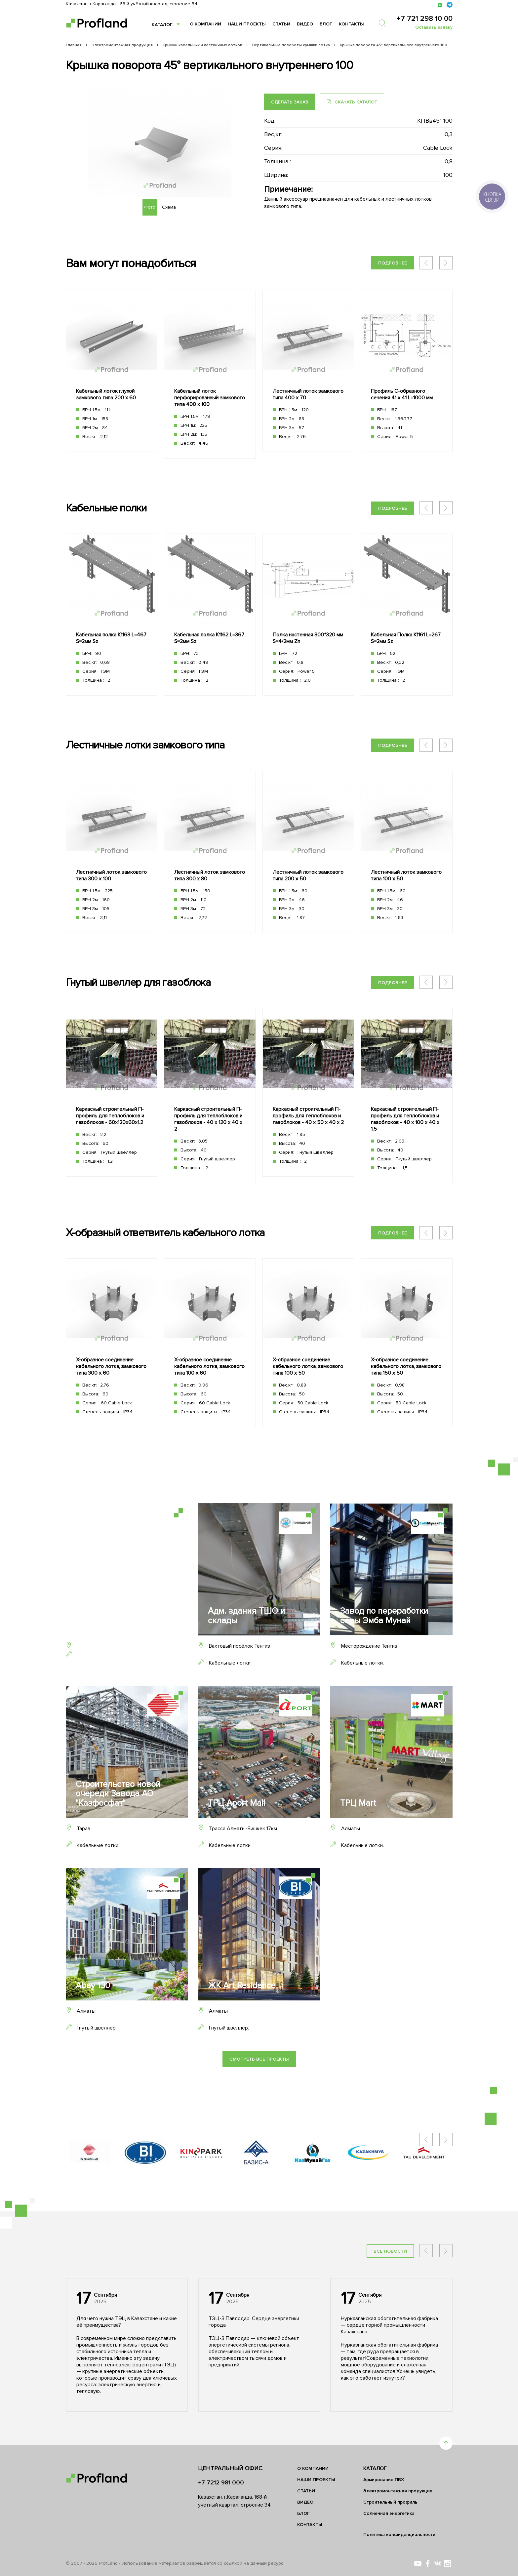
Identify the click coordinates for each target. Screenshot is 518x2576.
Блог (326, 24)
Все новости (390, 2251)
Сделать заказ (289, 102)
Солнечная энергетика (389, 2513)
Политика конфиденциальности (399, 2534)
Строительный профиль (390, 2502)
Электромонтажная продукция (397, 2491)
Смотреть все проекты (259, 2059)
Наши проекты (247, 24)
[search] (385, 23)
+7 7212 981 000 (221, 2482)
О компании (205, 24)
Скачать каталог (352, 102)
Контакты (351, 24)
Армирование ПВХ (383, 2479)
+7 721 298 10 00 (425, 18)
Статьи (281, 24)
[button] (446, 262)
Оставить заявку (434, 27)
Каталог (162, 24)
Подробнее (392, 263)
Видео (305, 24)
